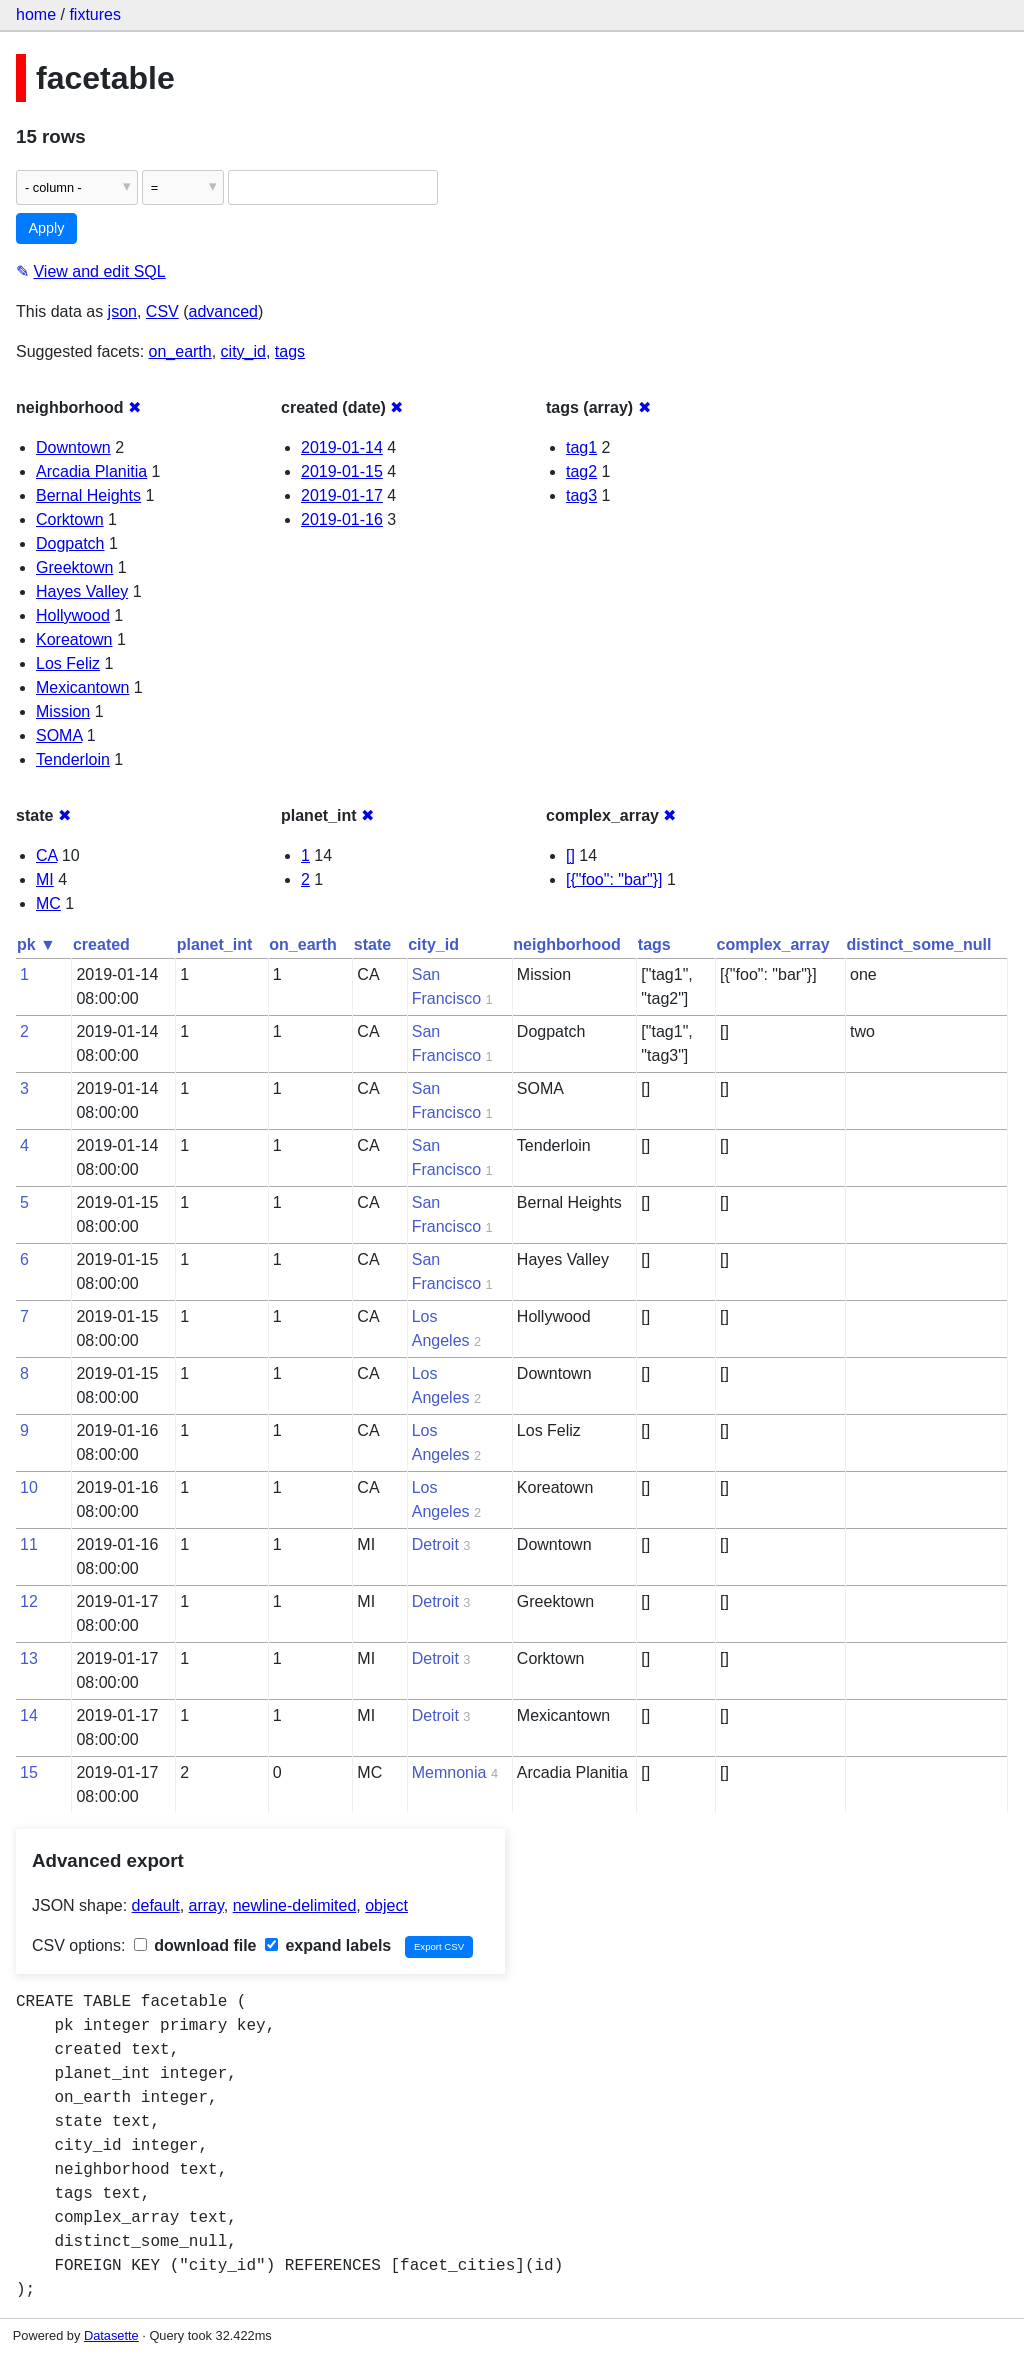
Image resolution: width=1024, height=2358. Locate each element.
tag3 (581, 495)
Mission (63, 711)
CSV (162, 311)
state (372, 944)
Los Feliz (68, 663)
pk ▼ (36, 944)
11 (29, 1544)
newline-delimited (295, 1905)
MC (48, 903)
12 (29, 1601)
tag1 (581, 447)
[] (570, 855)
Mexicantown (82, 687)
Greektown (74, 567)
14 (29, 1715)
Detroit (435, 1544)
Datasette (111, 2335)
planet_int (215, 944)
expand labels (328, 1945)
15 (29, 1772)
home (36, 14)
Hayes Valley (82, 591)
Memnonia (449, 1772)
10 (29, 1487)
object (386, 1905)
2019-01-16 (342, 519)
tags (290, 351)
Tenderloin (73, 759)
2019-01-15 (342, 471)
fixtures (95, 14)
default (156, 1905)
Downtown (73, 447)
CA (46, 855)
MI (45, 879)
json (122, 311)
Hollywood (73, 615)
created (101, 944)
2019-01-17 (342, 495)
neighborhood (567, 944)
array (206, 1905)
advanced (223, 311)
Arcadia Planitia (91, 471)
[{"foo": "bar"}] (614, 879)
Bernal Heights (88, 495)
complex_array (773, 944)
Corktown (70, 519)
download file (195, 1945)
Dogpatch (70, 543)
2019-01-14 (342, 447)
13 (29, 1658)
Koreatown (74, 639)
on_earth (180, 351)
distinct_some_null (919, 944)
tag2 (581, 471)
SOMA (59, 735)
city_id (243, 351)
